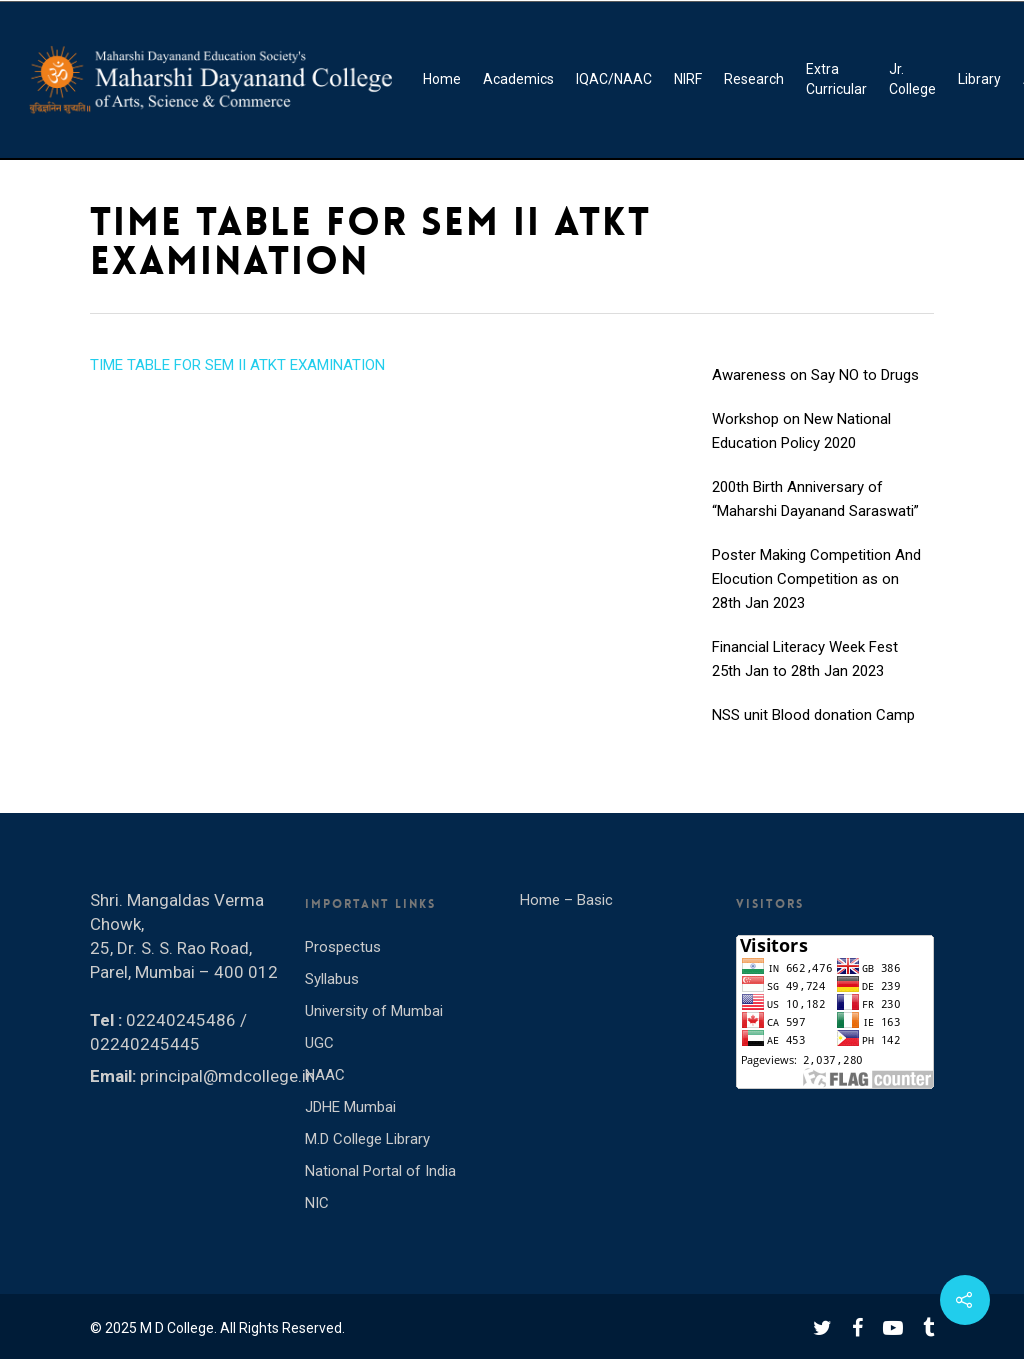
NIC (317, 1203)
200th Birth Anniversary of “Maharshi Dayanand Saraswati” (815, 518)
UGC (319, 1043)
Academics (518, 79)
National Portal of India (380, 1171)
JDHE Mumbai (350, 1107)
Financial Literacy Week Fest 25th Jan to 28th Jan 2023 (805, 678)
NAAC (325, 1075)
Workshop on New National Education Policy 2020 (801, 450)
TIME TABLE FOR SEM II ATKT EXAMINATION (237, 365)
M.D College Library (367, 1139)
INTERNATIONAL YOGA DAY (804, 350)
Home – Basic (566, 900)
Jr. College (912, 79)
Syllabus (332, 979)
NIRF (688, 79)
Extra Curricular (836, 79)
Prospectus (343, 947)
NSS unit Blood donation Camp (813, 734)
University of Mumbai (374, 1011)
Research (754, 79)
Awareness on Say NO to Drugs (815, 394)
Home (442, 79)
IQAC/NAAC (614, 79)
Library (979, 79)
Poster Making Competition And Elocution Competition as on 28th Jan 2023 (816, 598)
